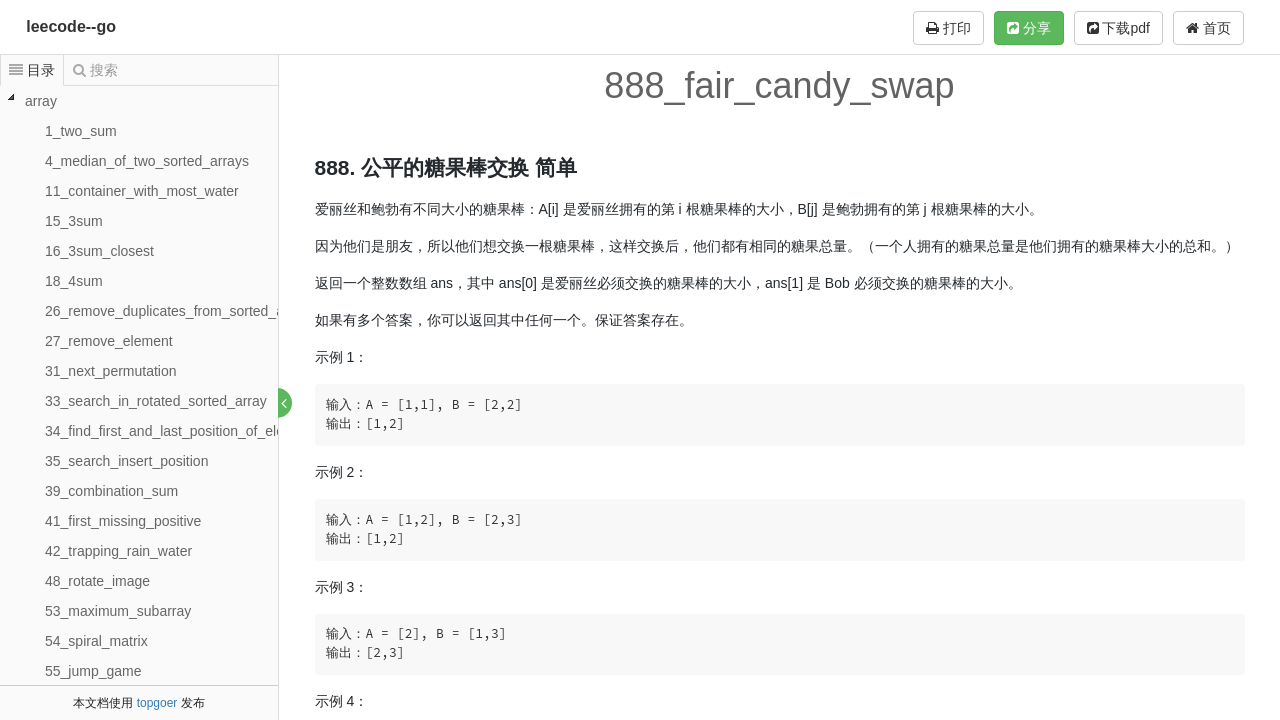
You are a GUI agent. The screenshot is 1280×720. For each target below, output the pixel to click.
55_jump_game (93, 671)
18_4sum (74, 281)
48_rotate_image (97, 581)
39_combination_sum (111, 491)
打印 (948, 28)
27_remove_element (109, 341)
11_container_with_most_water (142, 191)
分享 (1029, 28)
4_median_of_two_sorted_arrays (147, 161)
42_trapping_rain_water (118, 551)
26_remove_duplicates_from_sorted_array (176, 311)
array (41, 101)
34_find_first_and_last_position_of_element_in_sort (205, 431)
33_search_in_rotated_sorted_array (156, 401)
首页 (1208, 28)
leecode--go (71, 26)
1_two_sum (81, 131)
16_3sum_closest (99, 251)
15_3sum (74, 221)
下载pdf (1118, 28)
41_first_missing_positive (123, 521)
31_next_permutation (111, 371)
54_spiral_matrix (96, 641)
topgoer (157, 703)
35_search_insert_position (126, 461)
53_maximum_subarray (118, 611)
